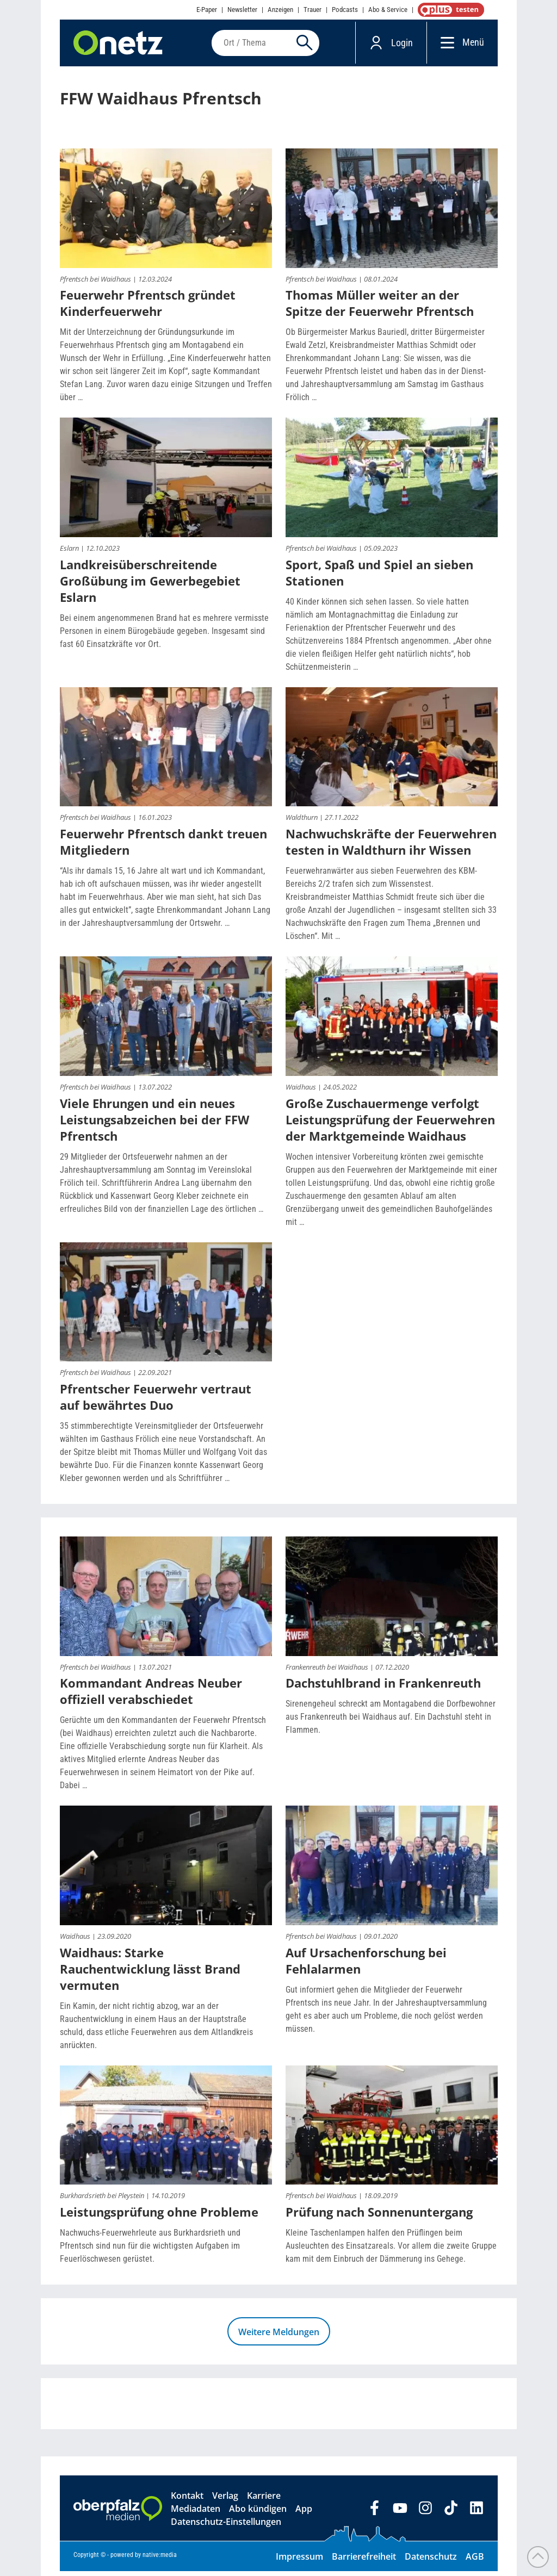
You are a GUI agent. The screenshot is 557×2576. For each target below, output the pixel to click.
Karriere (264, 2500)
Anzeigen (280, 9)
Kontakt (187, 2500)
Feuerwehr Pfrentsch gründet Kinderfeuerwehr (148, 307)
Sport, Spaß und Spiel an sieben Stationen (379, 577)
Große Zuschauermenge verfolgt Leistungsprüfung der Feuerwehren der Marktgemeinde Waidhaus (390, 1123)
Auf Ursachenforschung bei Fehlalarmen (366, 1965)
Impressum (299, 2561)
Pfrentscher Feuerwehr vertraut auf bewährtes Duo (155, 1401)
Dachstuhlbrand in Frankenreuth (383, 1687)
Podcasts (345, 9)
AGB (475, 2561)
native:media (160, 2559)
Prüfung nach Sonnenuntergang (379, 2216)
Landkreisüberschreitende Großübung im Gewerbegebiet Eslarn (150, 585)
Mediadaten (195, 2513)
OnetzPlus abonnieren (448, 10)
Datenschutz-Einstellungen (226, 2527)
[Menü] (444, 44)
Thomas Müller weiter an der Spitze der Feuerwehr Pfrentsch (380, 307)
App (303, 2513)
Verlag (225, 2500)
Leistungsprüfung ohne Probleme (159, 2216)
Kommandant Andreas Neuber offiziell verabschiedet (151, 1695)
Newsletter (242, 9)
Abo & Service (387, 9)
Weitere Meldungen (278, 2337)
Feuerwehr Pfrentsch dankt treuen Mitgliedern (163, 846)
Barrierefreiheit (364, 2561)
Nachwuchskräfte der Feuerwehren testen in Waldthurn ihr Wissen (391, 846)
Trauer (312, 9)
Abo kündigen (258, 2513)
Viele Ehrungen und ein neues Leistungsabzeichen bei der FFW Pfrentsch (154, 1123)
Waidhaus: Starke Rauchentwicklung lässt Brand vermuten (150, 1973)
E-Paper (206, 9)
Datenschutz (431, 2561)
